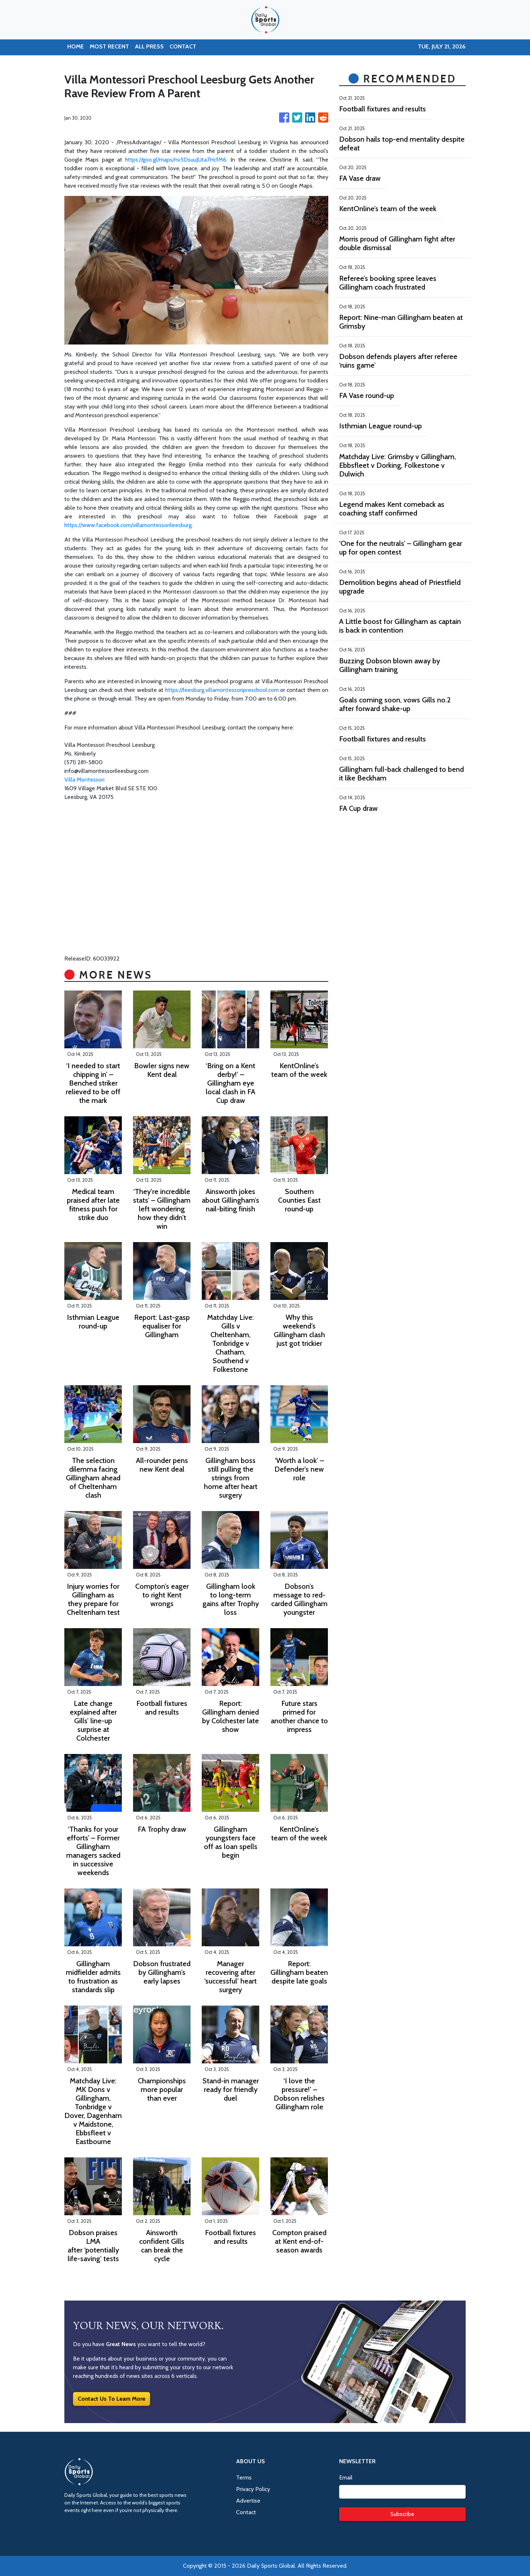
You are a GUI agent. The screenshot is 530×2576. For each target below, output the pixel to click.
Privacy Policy (253, 2489)
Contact (246, 2512)
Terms (244, 2477)
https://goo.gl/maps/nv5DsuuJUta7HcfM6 (175, 159)
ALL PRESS (149, 46)
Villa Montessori (84, 779)
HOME (75, 46)
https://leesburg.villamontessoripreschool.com (222, 689)
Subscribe (402, 2514)
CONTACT (183, 46)
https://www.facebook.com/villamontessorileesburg (128, 525)
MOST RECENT (109, 46)
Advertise (248, 2500)
